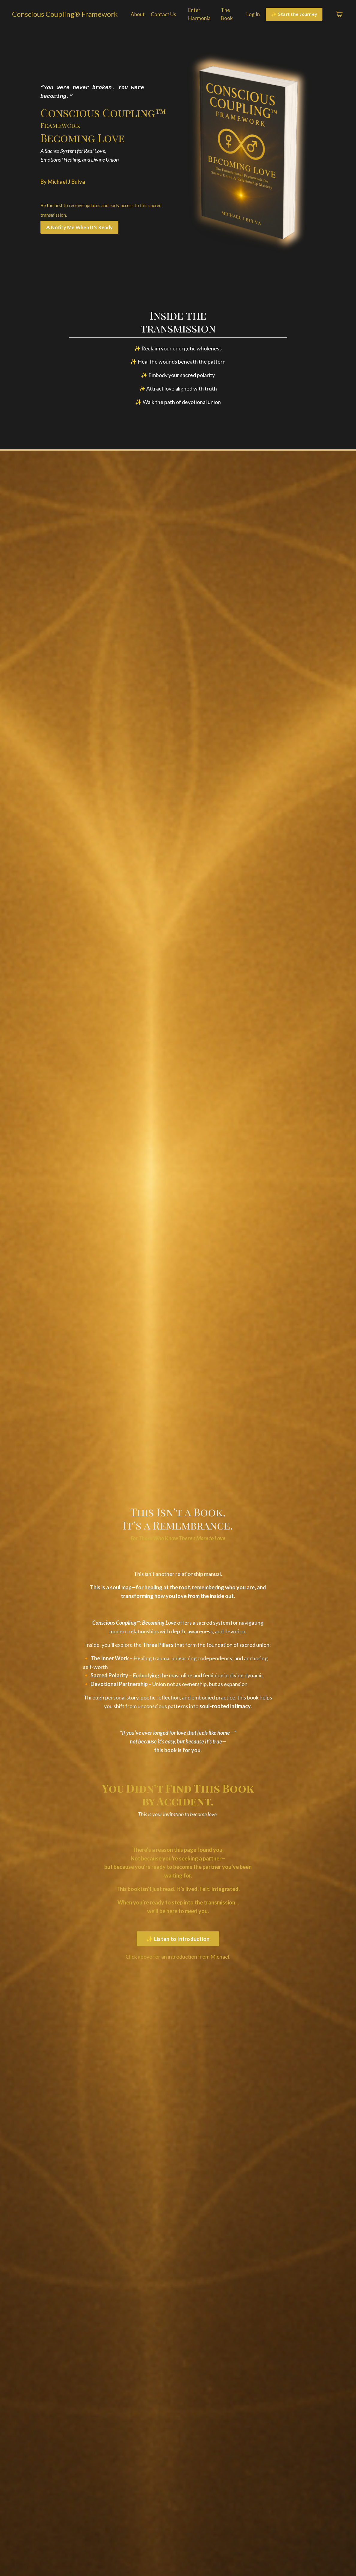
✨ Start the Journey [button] (293, 14)
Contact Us (162, 14)
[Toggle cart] (339, 14)
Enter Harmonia (198, 14)
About (135, 14)
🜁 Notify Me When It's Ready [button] (79, 227)
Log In (251, 14)
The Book (225, 14)
